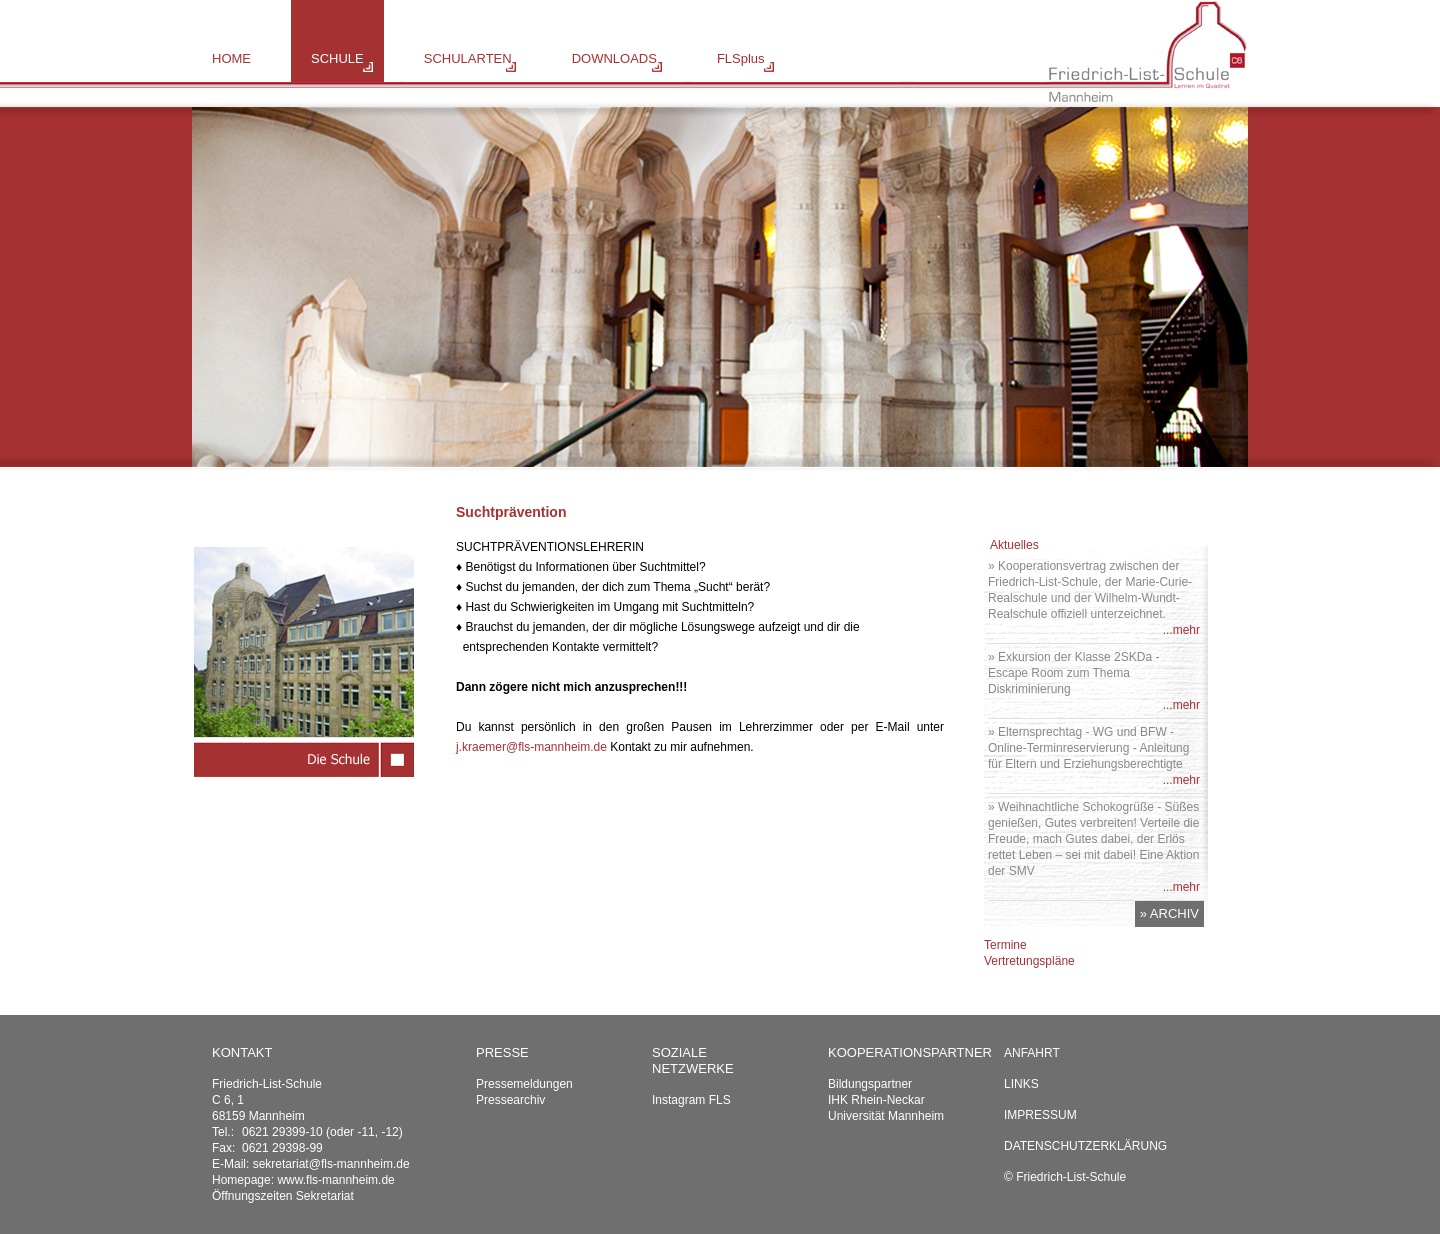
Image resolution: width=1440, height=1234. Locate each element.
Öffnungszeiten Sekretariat (283, 1196)
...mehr (1181, 630)
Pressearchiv (510, 1100)
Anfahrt (1032, 1053)
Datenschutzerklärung (1085, 1146)
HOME (231, 58)
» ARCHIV (1169, 913)
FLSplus (741, 58)
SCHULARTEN (468, 58)
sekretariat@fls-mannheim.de (331, 1164)
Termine (1005, 945)
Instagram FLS (691, 1100)
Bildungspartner (870, 1084)
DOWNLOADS (614, 58)
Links (1021, 1084)
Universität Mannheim (886, 1116)
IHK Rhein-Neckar (876, 1100)
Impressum (1040, 1115)
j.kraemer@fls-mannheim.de (531, 747)
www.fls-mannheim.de (335, 1180)
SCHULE (337, 58)
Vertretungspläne (1029, 961)
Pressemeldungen (524, 1084)
